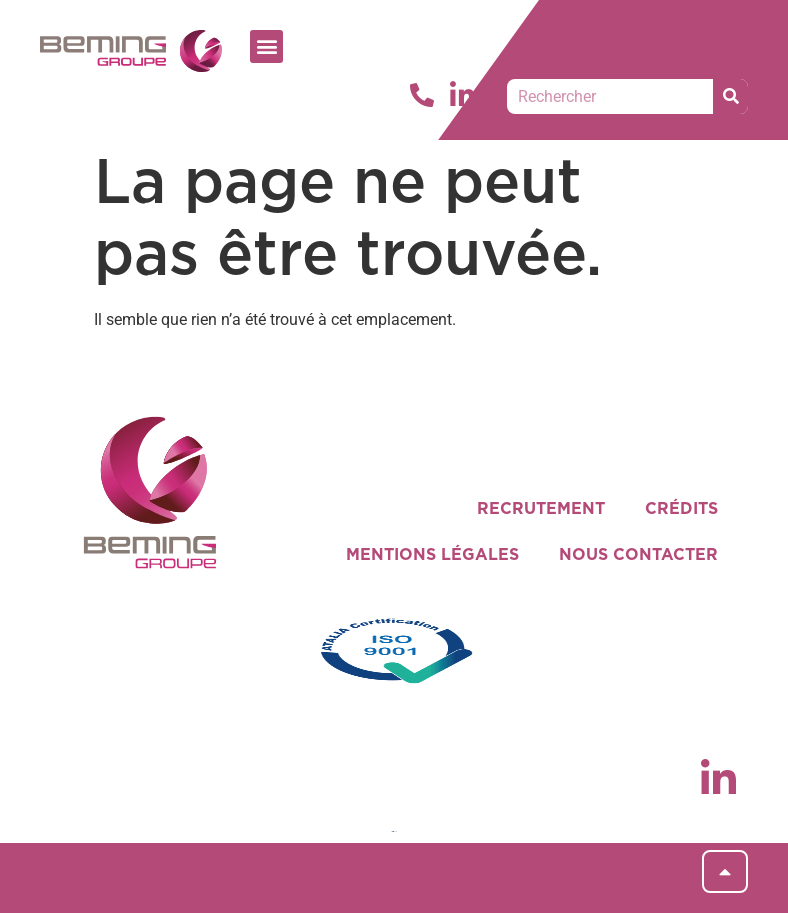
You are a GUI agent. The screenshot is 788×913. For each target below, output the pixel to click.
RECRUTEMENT (541, 509)
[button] (266, 46)
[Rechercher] (730, 96)
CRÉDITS (681, 509)
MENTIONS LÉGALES (432, 555)
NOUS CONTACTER (638, 555)
